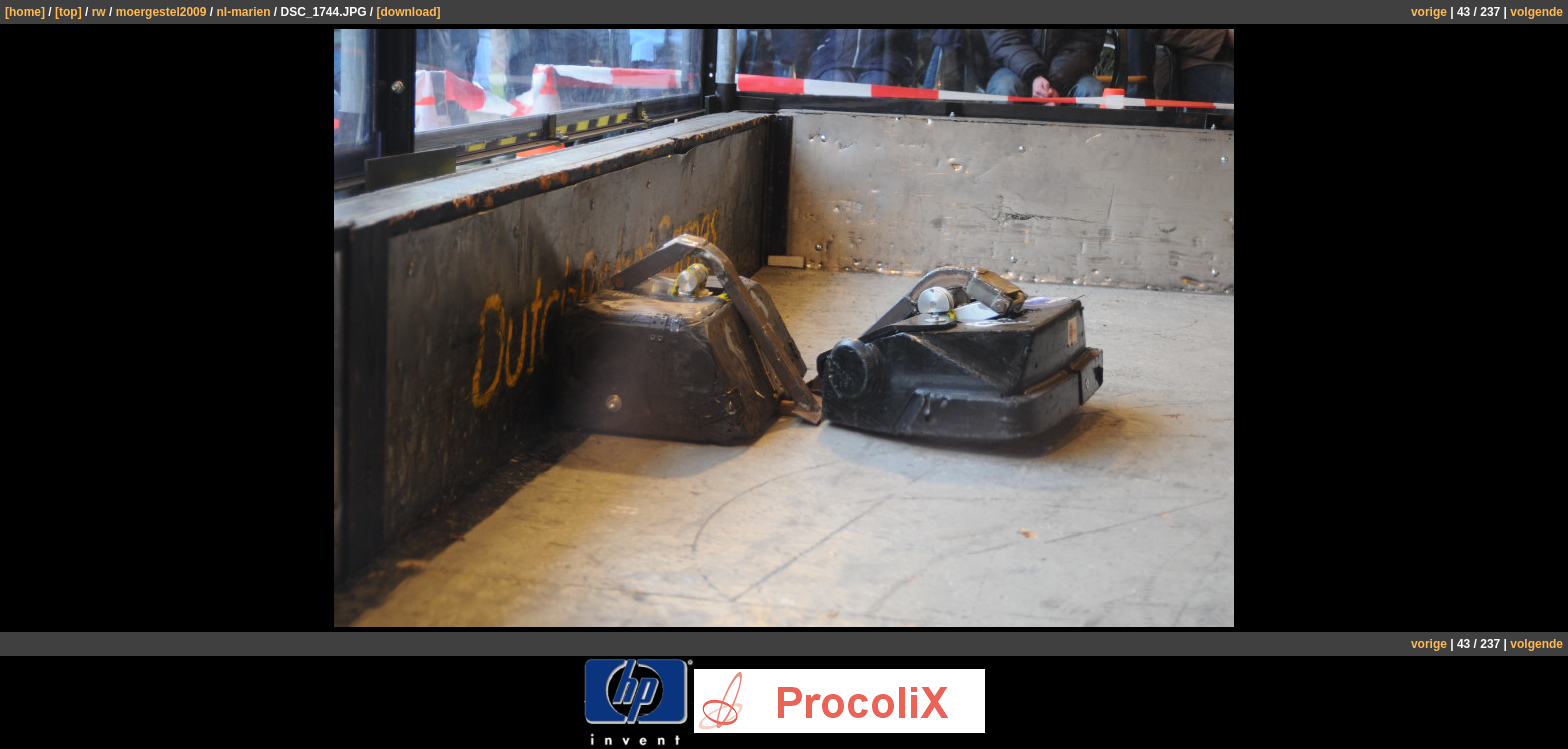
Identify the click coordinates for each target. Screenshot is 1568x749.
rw (99, 12)
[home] (25, 12)
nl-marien (243, 12)
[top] (68, 12)
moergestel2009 (161, 12)
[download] (409, 12)
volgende (1536, 12)
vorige (1429, 12)
